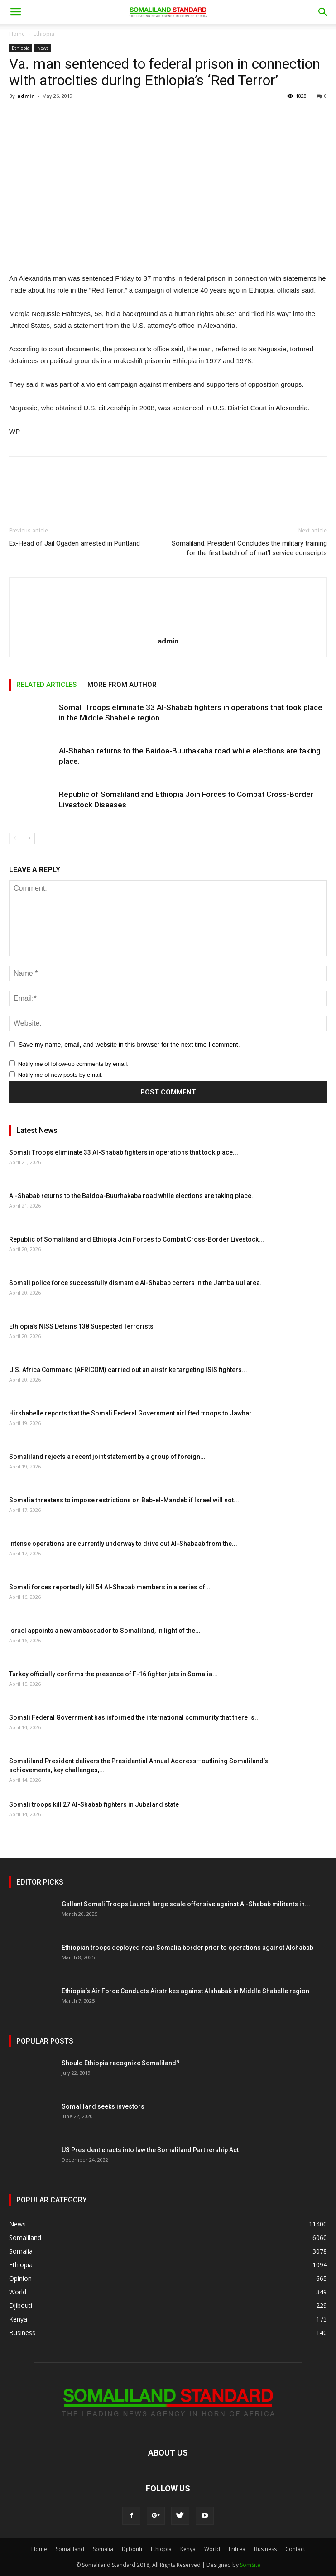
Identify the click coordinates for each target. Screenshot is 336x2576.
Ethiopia (44, 34)
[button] (323, 12)
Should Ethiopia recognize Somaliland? (121, 2063)
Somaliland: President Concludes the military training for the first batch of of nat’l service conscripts (249, 548)
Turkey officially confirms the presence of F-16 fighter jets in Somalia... (113, 1674)
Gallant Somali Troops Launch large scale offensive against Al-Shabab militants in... (186, 1904)
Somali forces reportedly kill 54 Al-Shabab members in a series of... (110, 1587)
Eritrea (237, 2549)
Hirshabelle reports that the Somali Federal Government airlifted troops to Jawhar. (131, 1413)
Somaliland (70, 2549)
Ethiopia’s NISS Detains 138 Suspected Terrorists (81, 1326)
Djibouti (132, 2549)
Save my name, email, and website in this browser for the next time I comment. (129, 1044)
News (42, 48)
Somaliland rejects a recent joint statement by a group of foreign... (107, 1456)
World (212, 2549)
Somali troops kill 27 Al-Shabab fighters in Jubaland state (94, 1804)
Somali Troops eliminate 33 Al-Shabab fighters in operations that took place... (123, 1152)
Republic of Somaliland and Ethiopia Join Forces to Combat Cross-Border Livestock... (136, 1239)
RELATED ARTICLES (46, 685)
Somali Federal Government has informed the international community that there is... (134, 1717)
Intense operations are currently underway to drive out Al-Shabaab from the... (123, 1543)
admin (26, 95)
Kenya (188, 2549)
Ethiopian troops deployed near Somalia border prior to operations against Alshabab (187, 1947)
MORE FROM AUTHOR (122, 685)
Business (265, 2549)
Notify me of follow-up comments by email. (73, 1063)
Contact (295, 2549)
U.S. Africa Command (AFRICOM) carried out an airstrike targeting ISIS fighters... (128, 1369)
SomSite (250, 2565)
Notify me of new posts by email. (60, 1074)
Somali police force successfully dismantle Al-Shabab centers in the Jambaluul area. (135, 1282)
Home (17, 34)
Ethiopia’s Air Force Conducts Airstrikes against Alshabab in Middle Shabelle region (185, 1991)
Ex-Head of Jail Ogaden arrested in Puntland (74, 543)
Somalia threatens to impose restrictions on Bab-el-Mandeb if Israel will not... (124, 1500)
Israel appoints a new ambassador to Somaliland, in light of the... (105, 1630)
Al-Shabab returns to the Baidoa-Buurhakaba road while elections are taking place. (131, 1195)
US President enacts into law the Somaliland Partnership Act (150, 2150)
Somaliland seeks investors (103, 2106)
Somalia (103, 2549)
